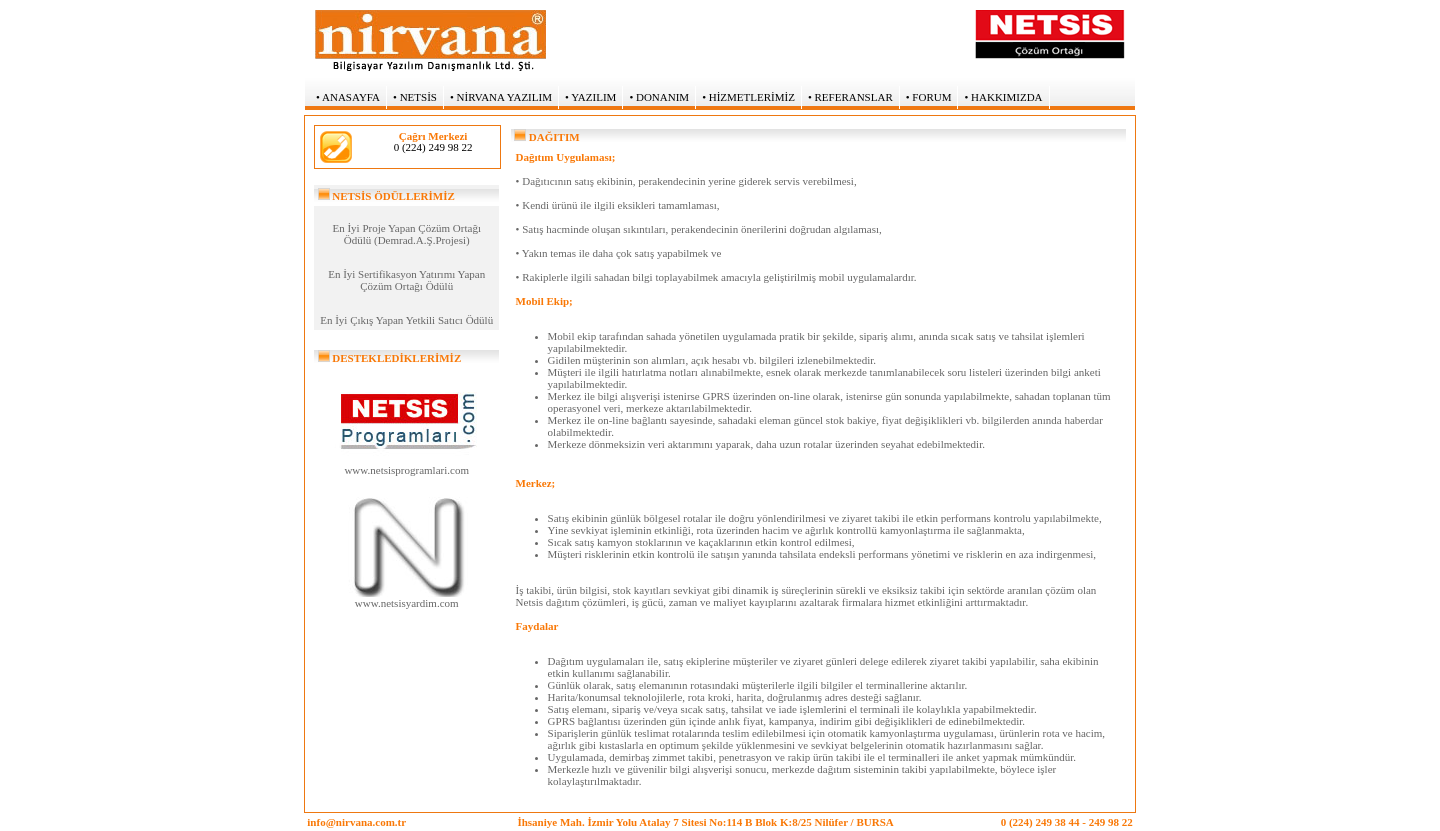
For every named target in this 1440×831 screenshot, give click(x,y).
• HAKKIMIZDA (1003, 97)
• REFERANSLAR (850, 97)
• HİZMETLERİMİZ (748, 97)
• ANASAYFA (348, 97)
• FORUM (929, 97)
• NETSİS (415, 97)
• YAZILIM (590, 97)
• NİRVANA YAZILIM (501, 97)
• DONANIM (659, 97)
